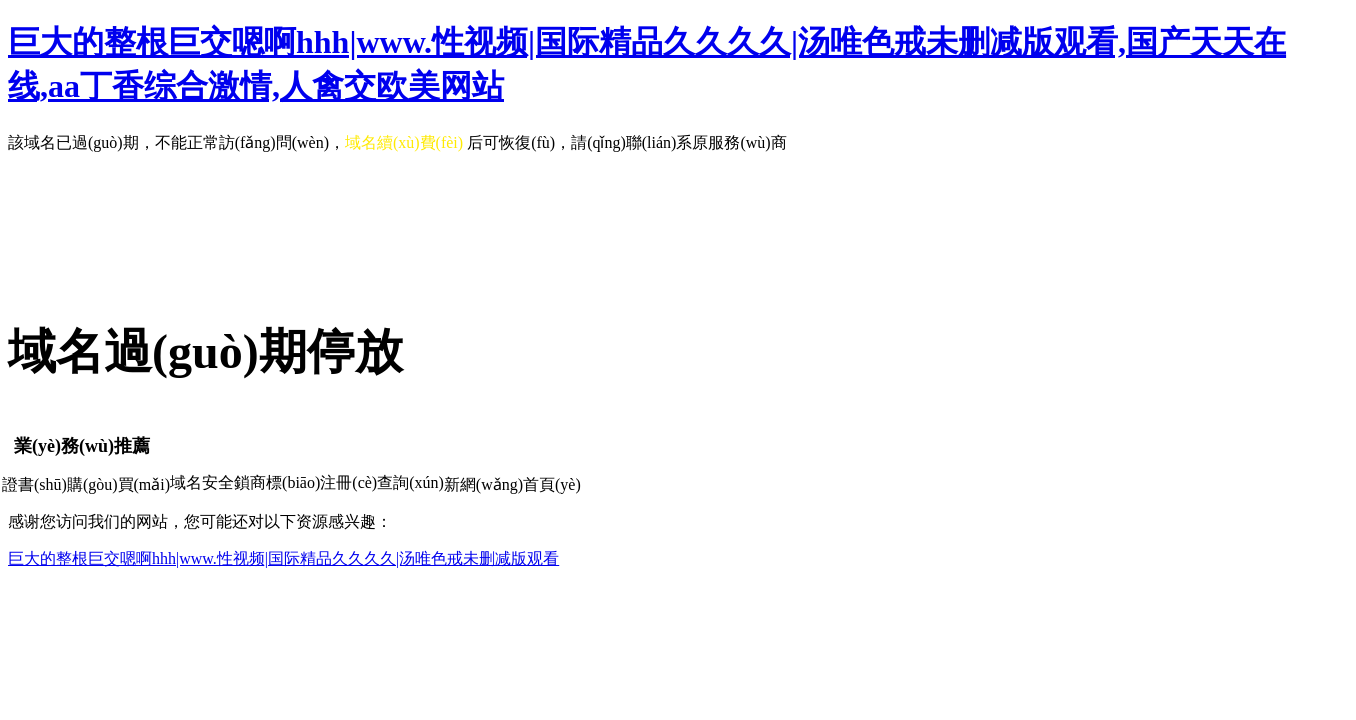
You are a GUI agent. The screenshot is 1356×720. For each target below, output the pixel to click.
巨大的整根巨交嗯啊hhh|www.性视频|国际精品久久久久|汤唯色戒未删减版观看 (283, 558)
